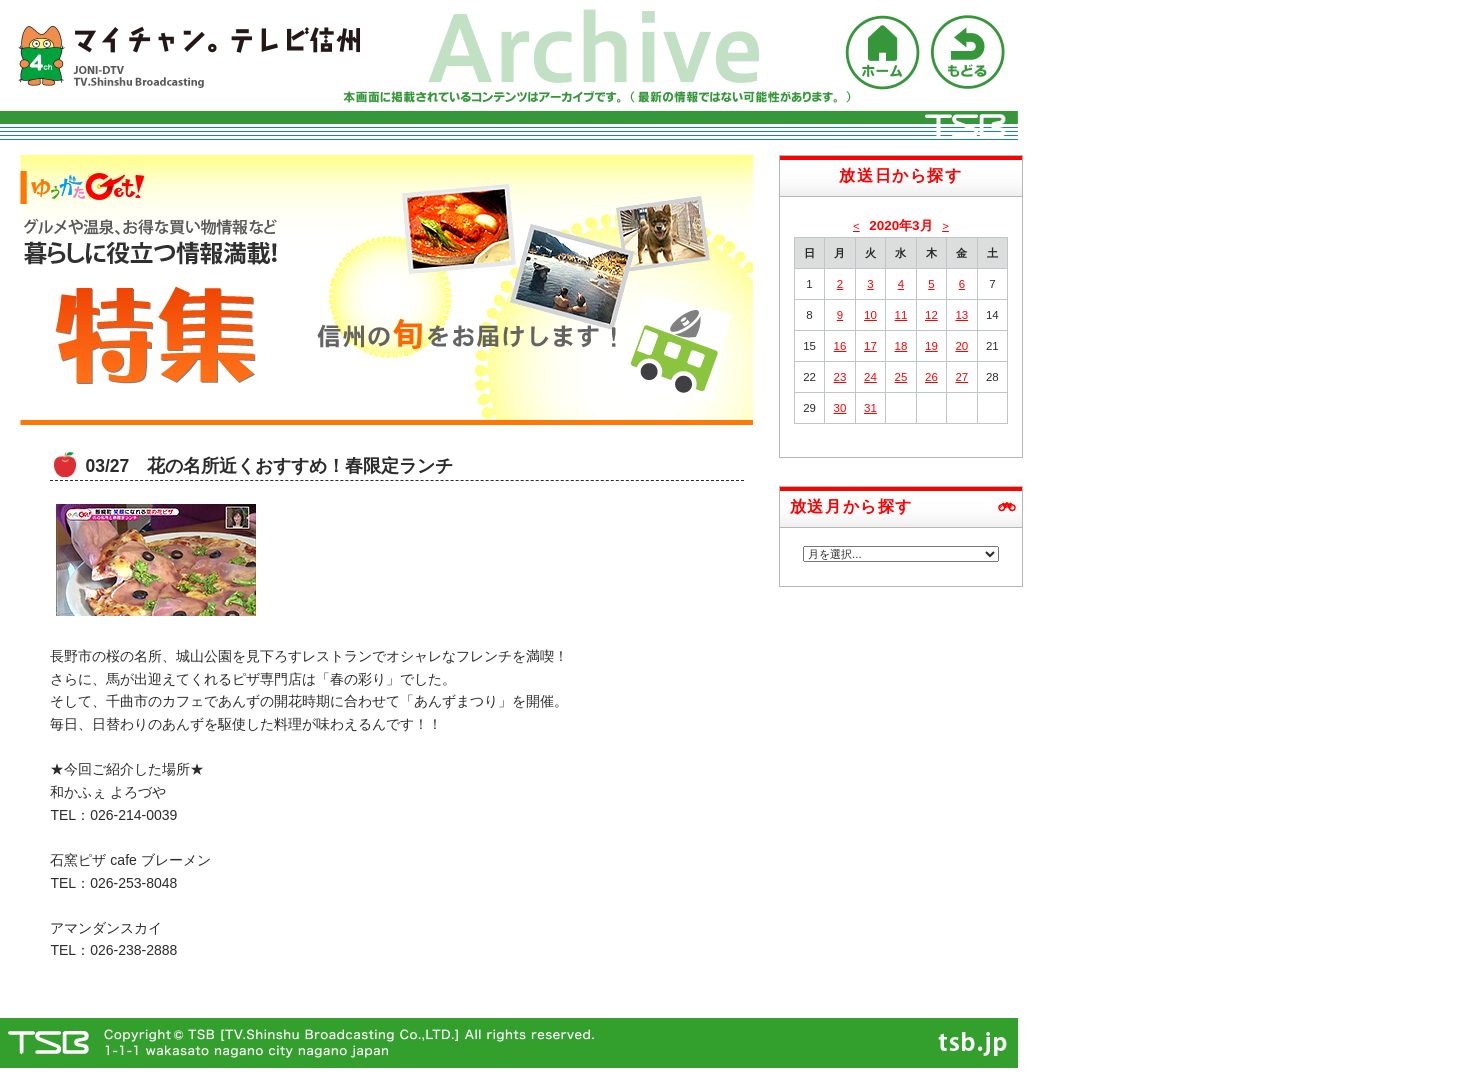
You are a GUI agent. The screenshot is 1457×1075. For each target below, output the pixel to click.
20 (961, 346)
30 (840, 408)
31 (870, 408)
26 (931, 377)
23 (840, 377)
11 (901, 315)
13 (961, 315)
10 (870, 315)
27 (961, 377)
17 (870, 346)
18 (901, 346)
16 (840, 346)
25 (901, 377)
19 (931, 346)
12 (931, 315)
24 (870, 377)
